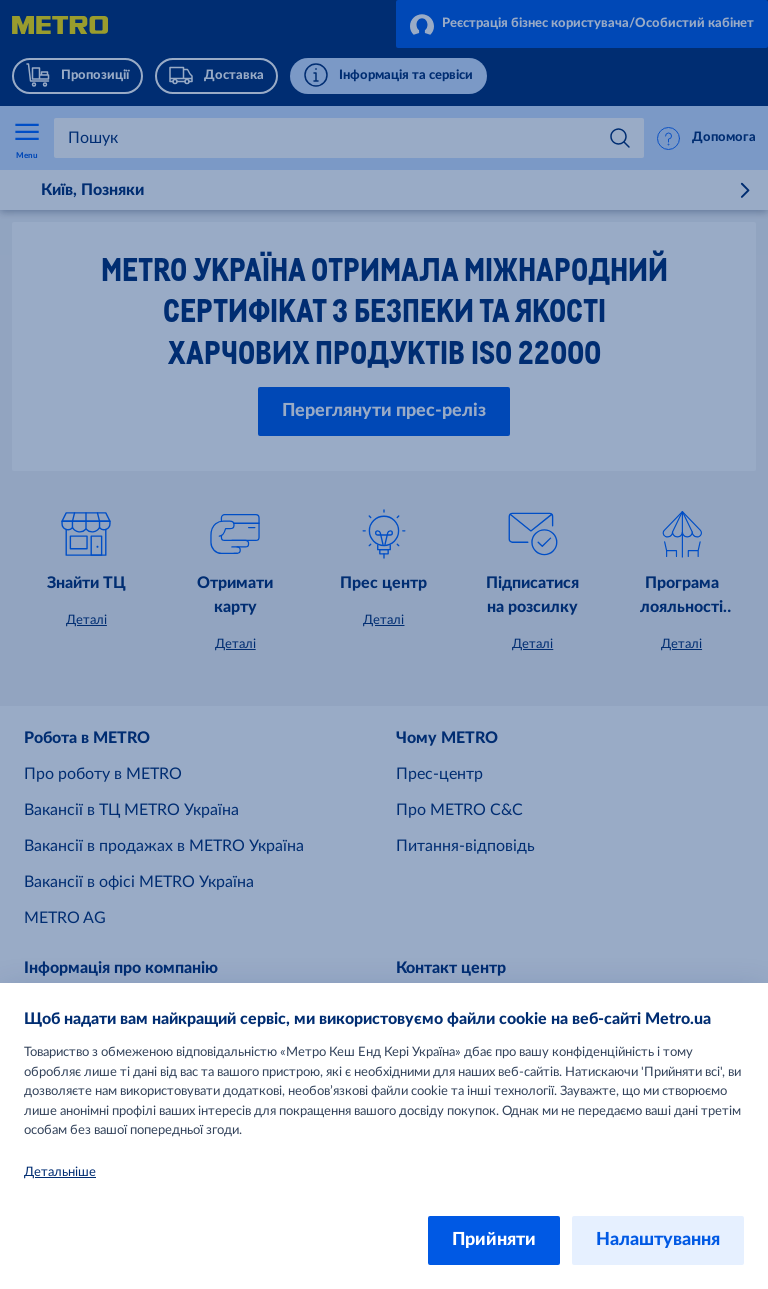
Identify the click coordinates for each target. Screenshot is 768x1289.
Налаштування (658, 1240)
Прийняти (494, 1240)
